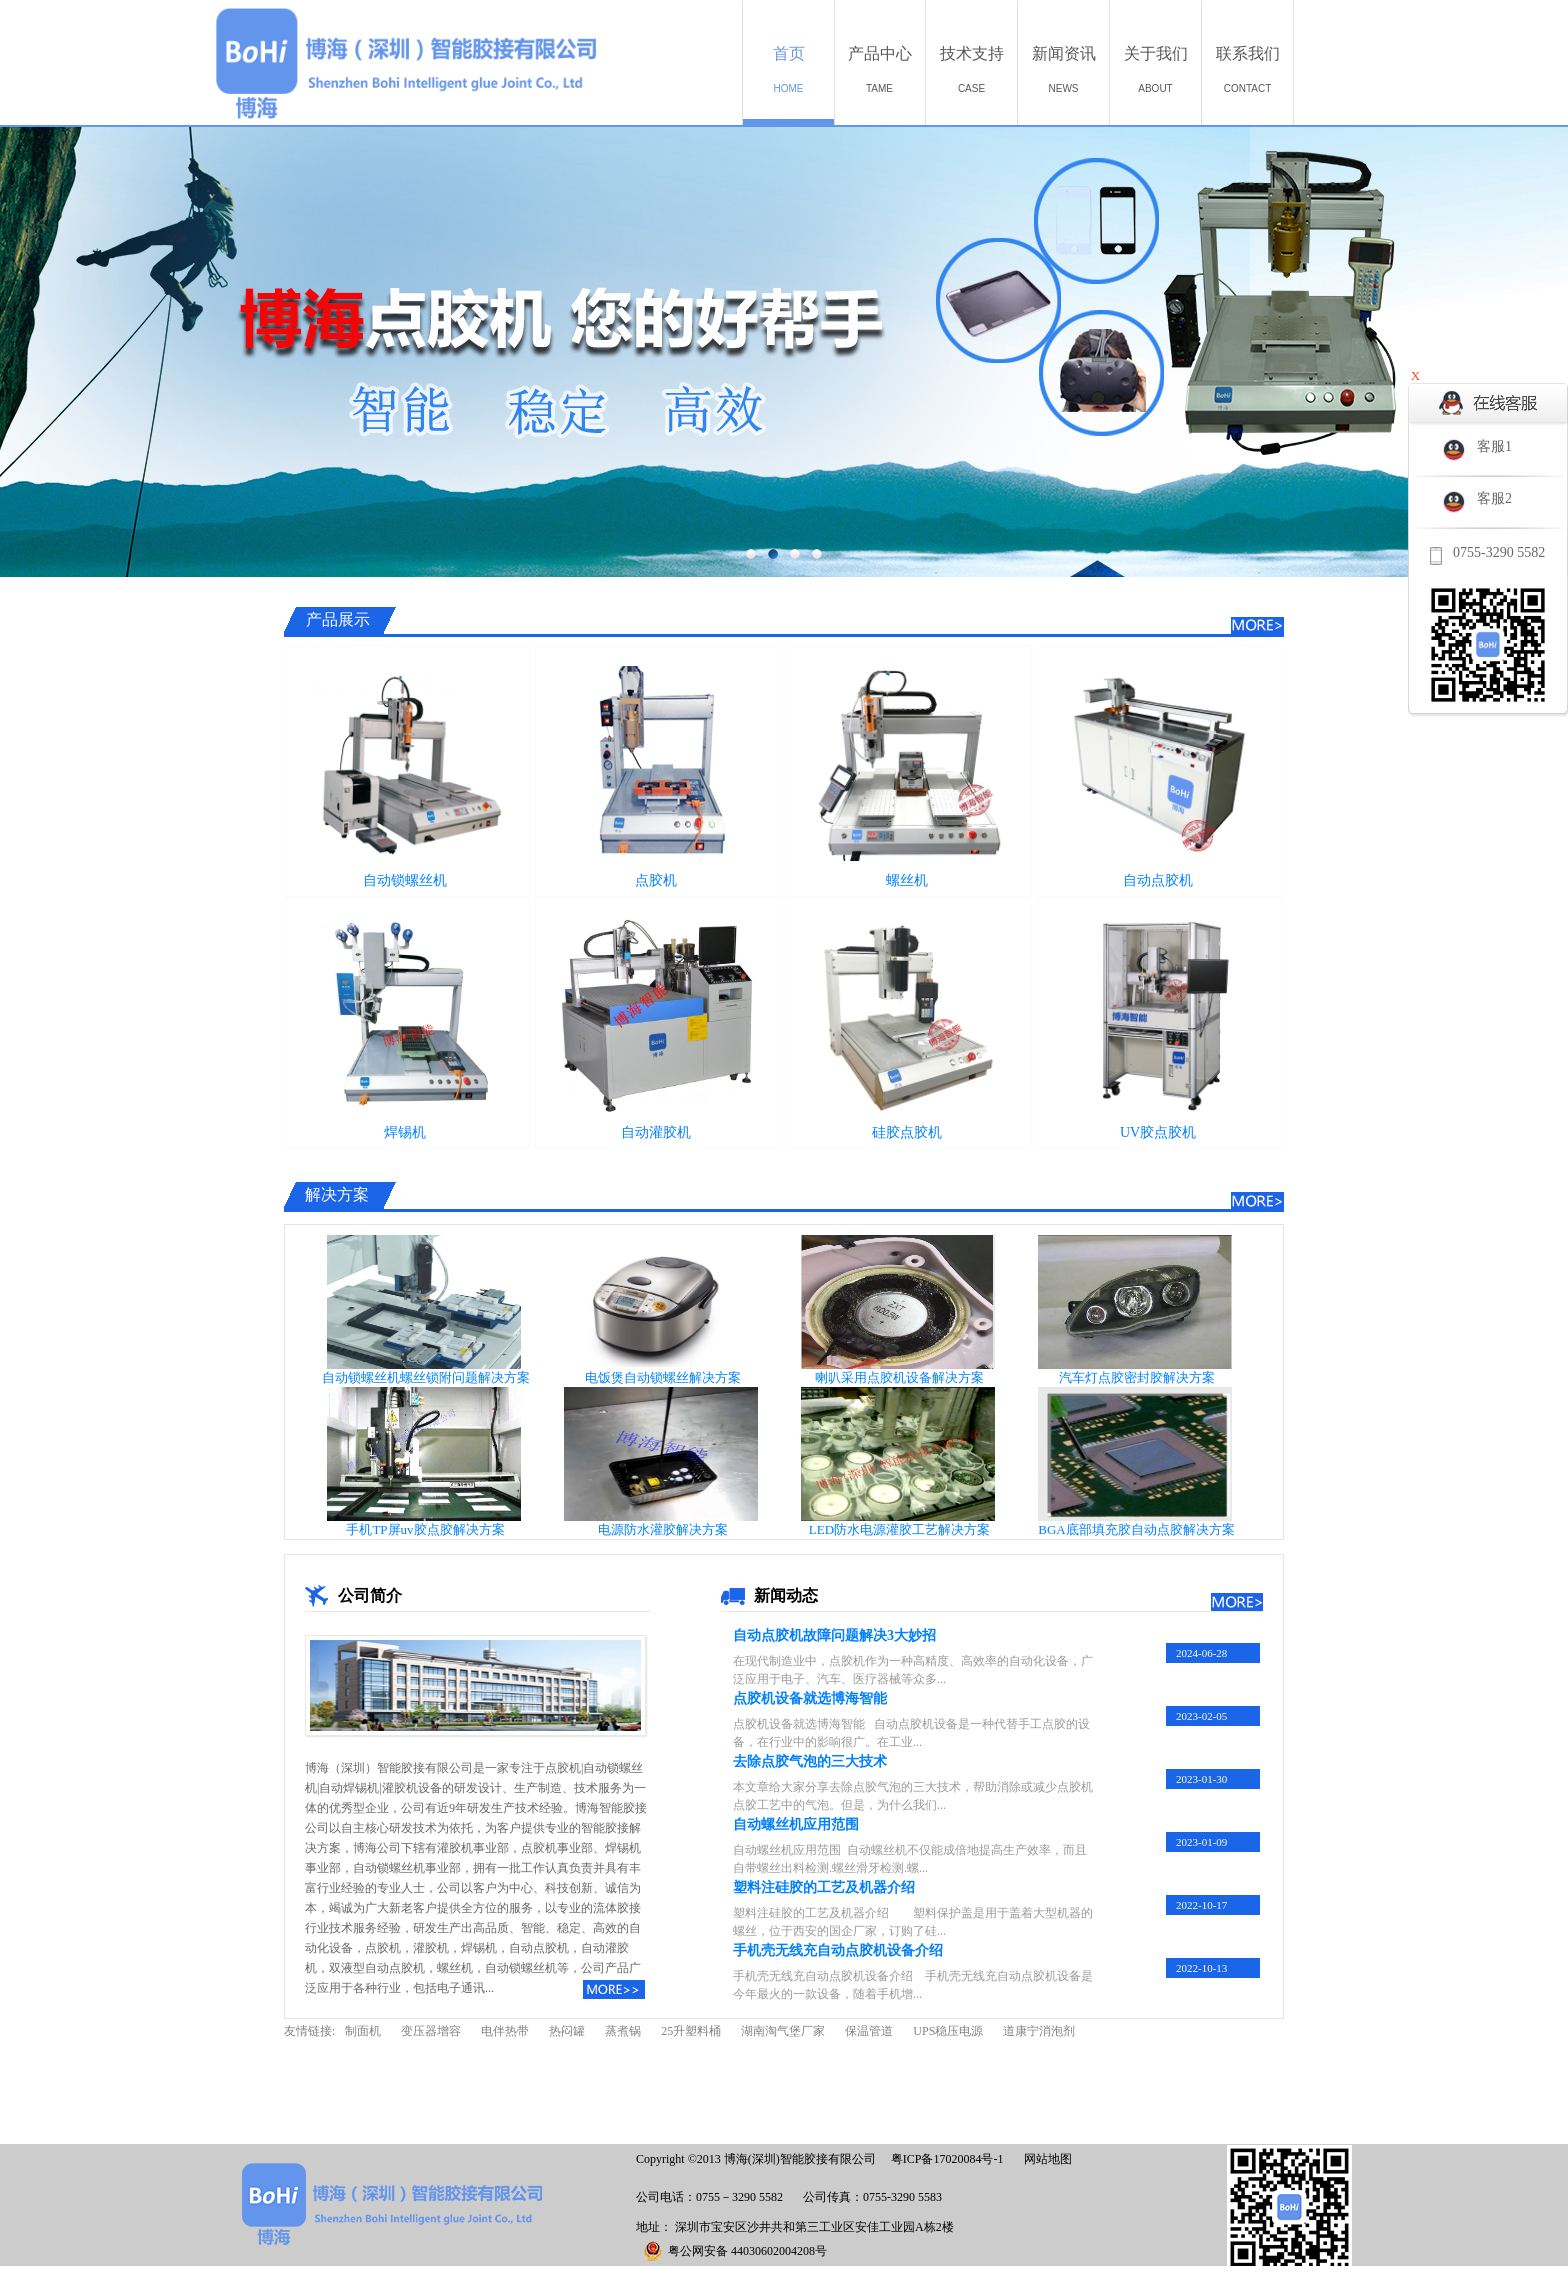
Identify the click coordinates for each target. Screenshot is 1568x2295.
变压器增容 (431, 2031)
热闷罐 (567, 2031)
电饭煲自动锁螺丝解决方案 (663, 1377)
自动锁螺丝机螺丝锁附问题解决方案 (426, 1377)
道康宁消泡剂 (1039, 2031)
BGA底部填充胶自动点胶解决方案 (1136, 1529)
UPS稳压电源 (948, 2031)
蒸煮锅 (623, 2031)
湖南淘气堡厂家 (783, 2031)
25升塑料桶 (691, 2031)
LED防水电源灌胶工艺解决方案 (899, 1529)
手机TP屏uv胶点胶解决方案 (425, 1529)
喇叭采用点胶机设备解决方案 (899, 1377)
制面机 (363, 2031)
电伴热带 (505, 2031)
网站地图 (1045, 2159)
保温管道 (869, 2031)
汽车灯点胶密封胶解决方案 (1137, 1377)
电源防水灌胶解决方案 (663, 1529)
